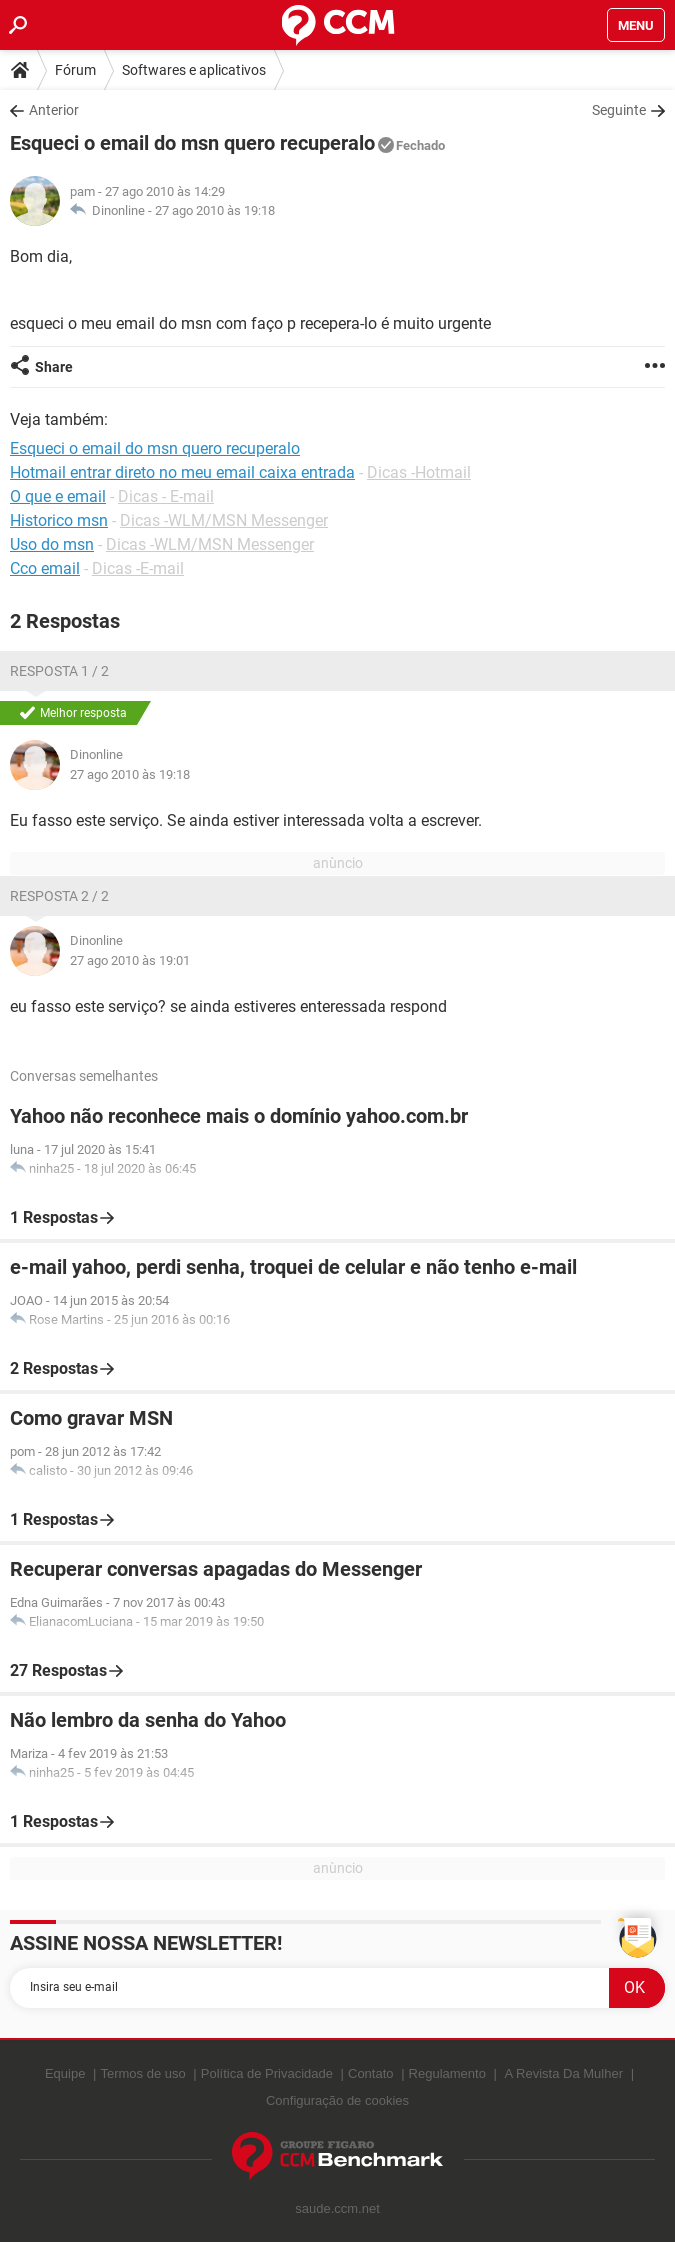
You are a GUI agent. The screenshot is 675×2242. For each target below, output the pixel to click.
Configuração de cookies (337, 2100)
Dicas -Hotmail (419, 472)
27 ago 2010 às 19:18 (215, 210)
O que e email (58, 496)
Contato (371, 2073)
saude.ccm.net (337, 2208)
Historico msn (59, 520)
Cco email (45, 568)
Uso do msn (52, 544)
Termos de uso (142, 2073)
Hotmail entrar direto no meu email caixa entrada (182, 472)
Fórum (75, 70)
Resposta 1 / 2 (59, 671)
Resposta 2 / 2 (59, 896)
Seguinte (619, 110)
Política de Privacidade (267, 2073)
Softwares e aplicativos (194, 70)
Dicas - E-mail (166, 496)
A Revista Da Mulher (564, 2073)
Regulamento (447, 2073)
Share (54, 367)
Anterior (54, 110)
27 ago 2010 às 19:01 (130, 960)
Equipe (65, 2073)
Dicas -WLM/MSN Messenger (224, 520)
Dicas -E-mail (138, 568)
